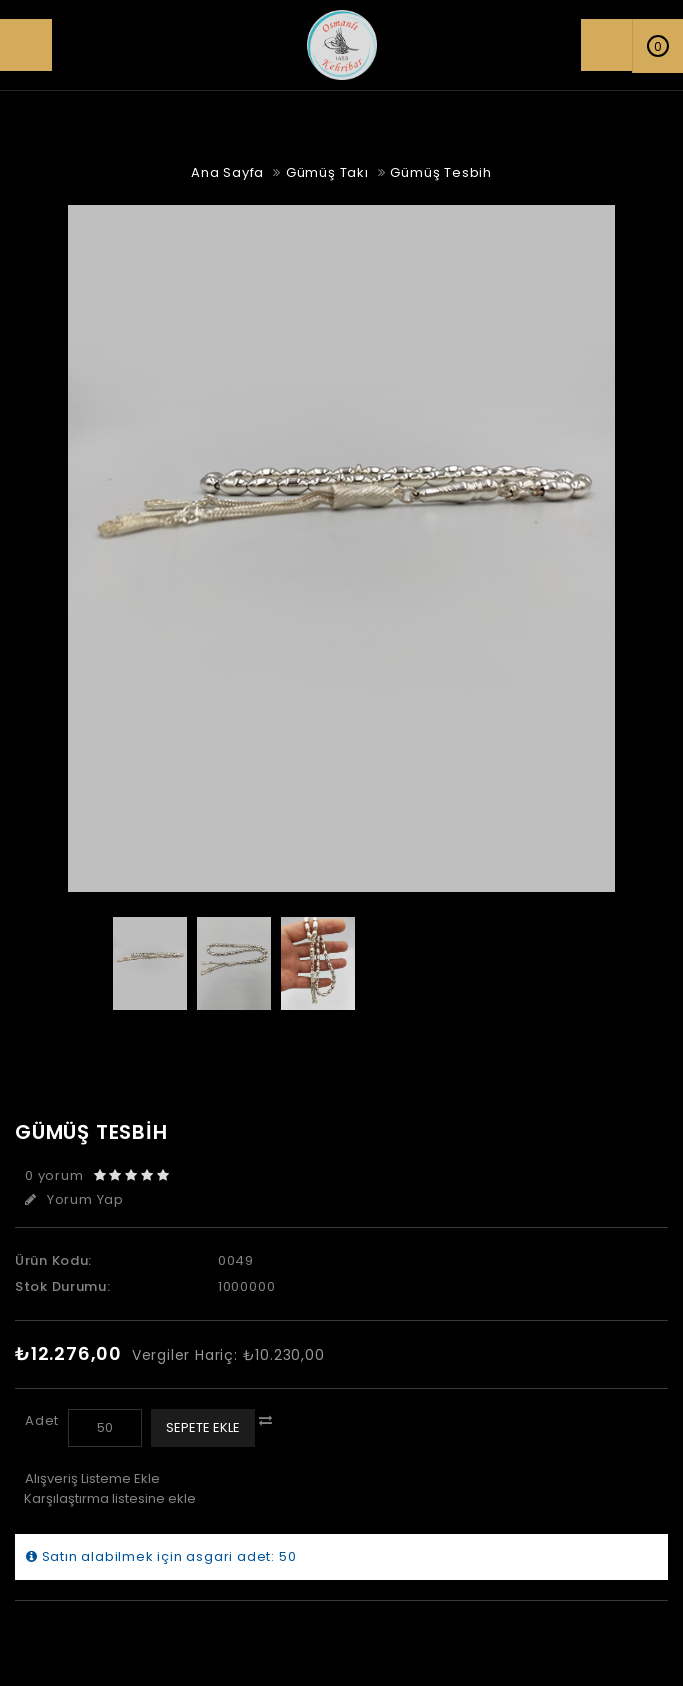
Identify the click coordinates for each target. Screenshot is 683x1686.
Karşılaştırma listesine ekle (110, 1498)
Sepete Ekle (203, 1427)
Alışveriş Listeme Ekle (92, 1478)
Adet (42, 1420)
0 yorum (54, 1175)
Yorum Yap (74, 1199)
